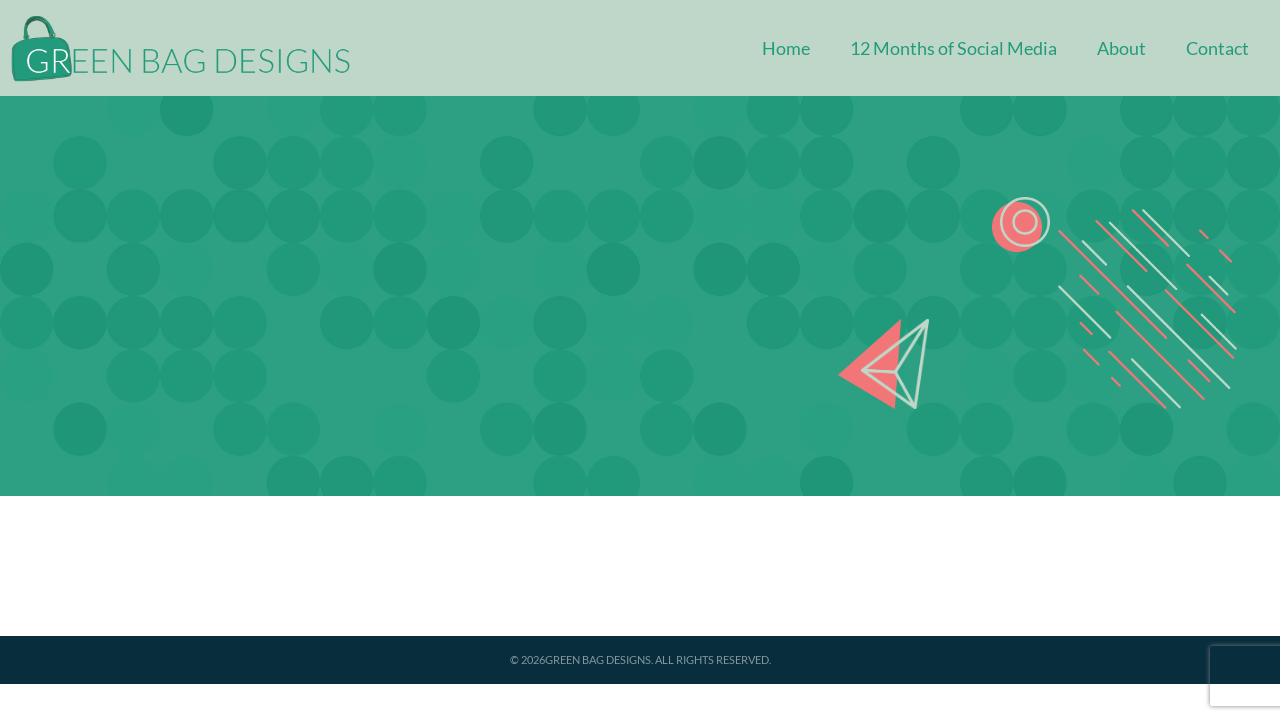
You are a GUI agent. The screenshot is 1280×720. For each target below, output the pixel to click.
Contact (1217, 48)
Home (786, 48)
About (1121, 48)
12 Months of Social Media (953, 48)
